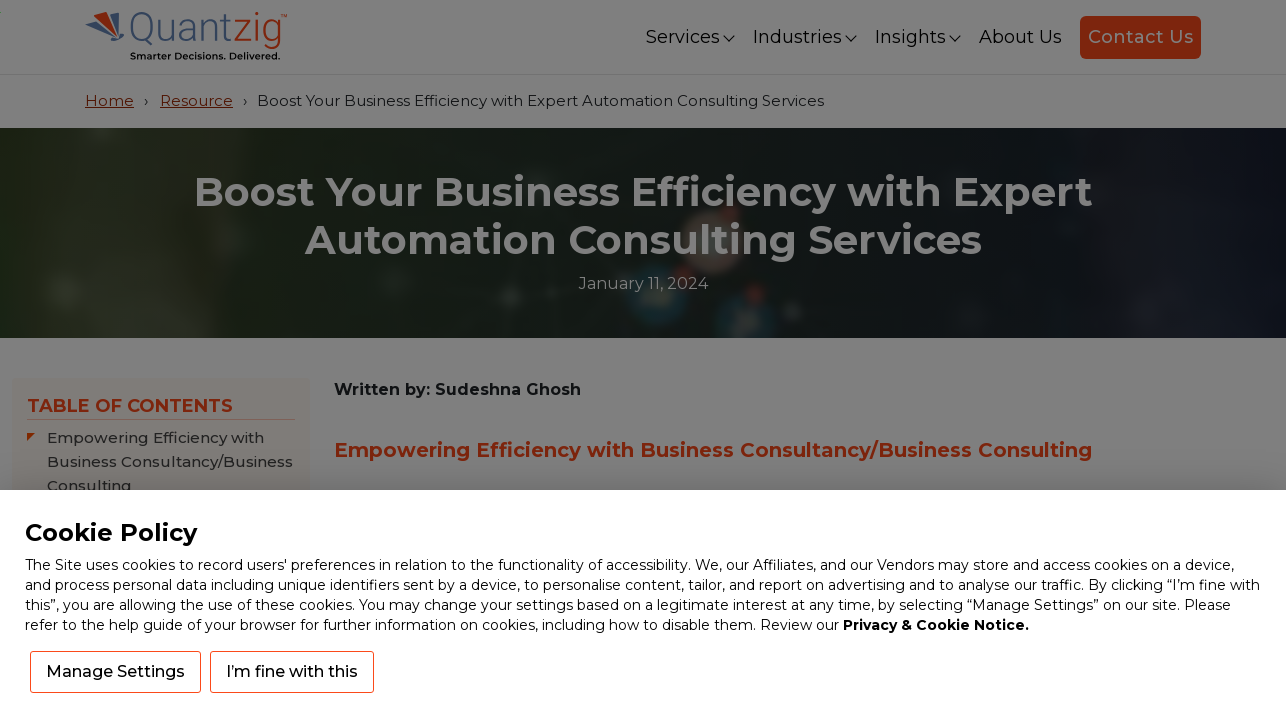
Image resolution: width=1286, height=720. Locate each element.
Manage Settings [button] (115, 671)
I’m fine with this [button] (292, 671)
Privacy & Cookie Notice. (936, 625)
